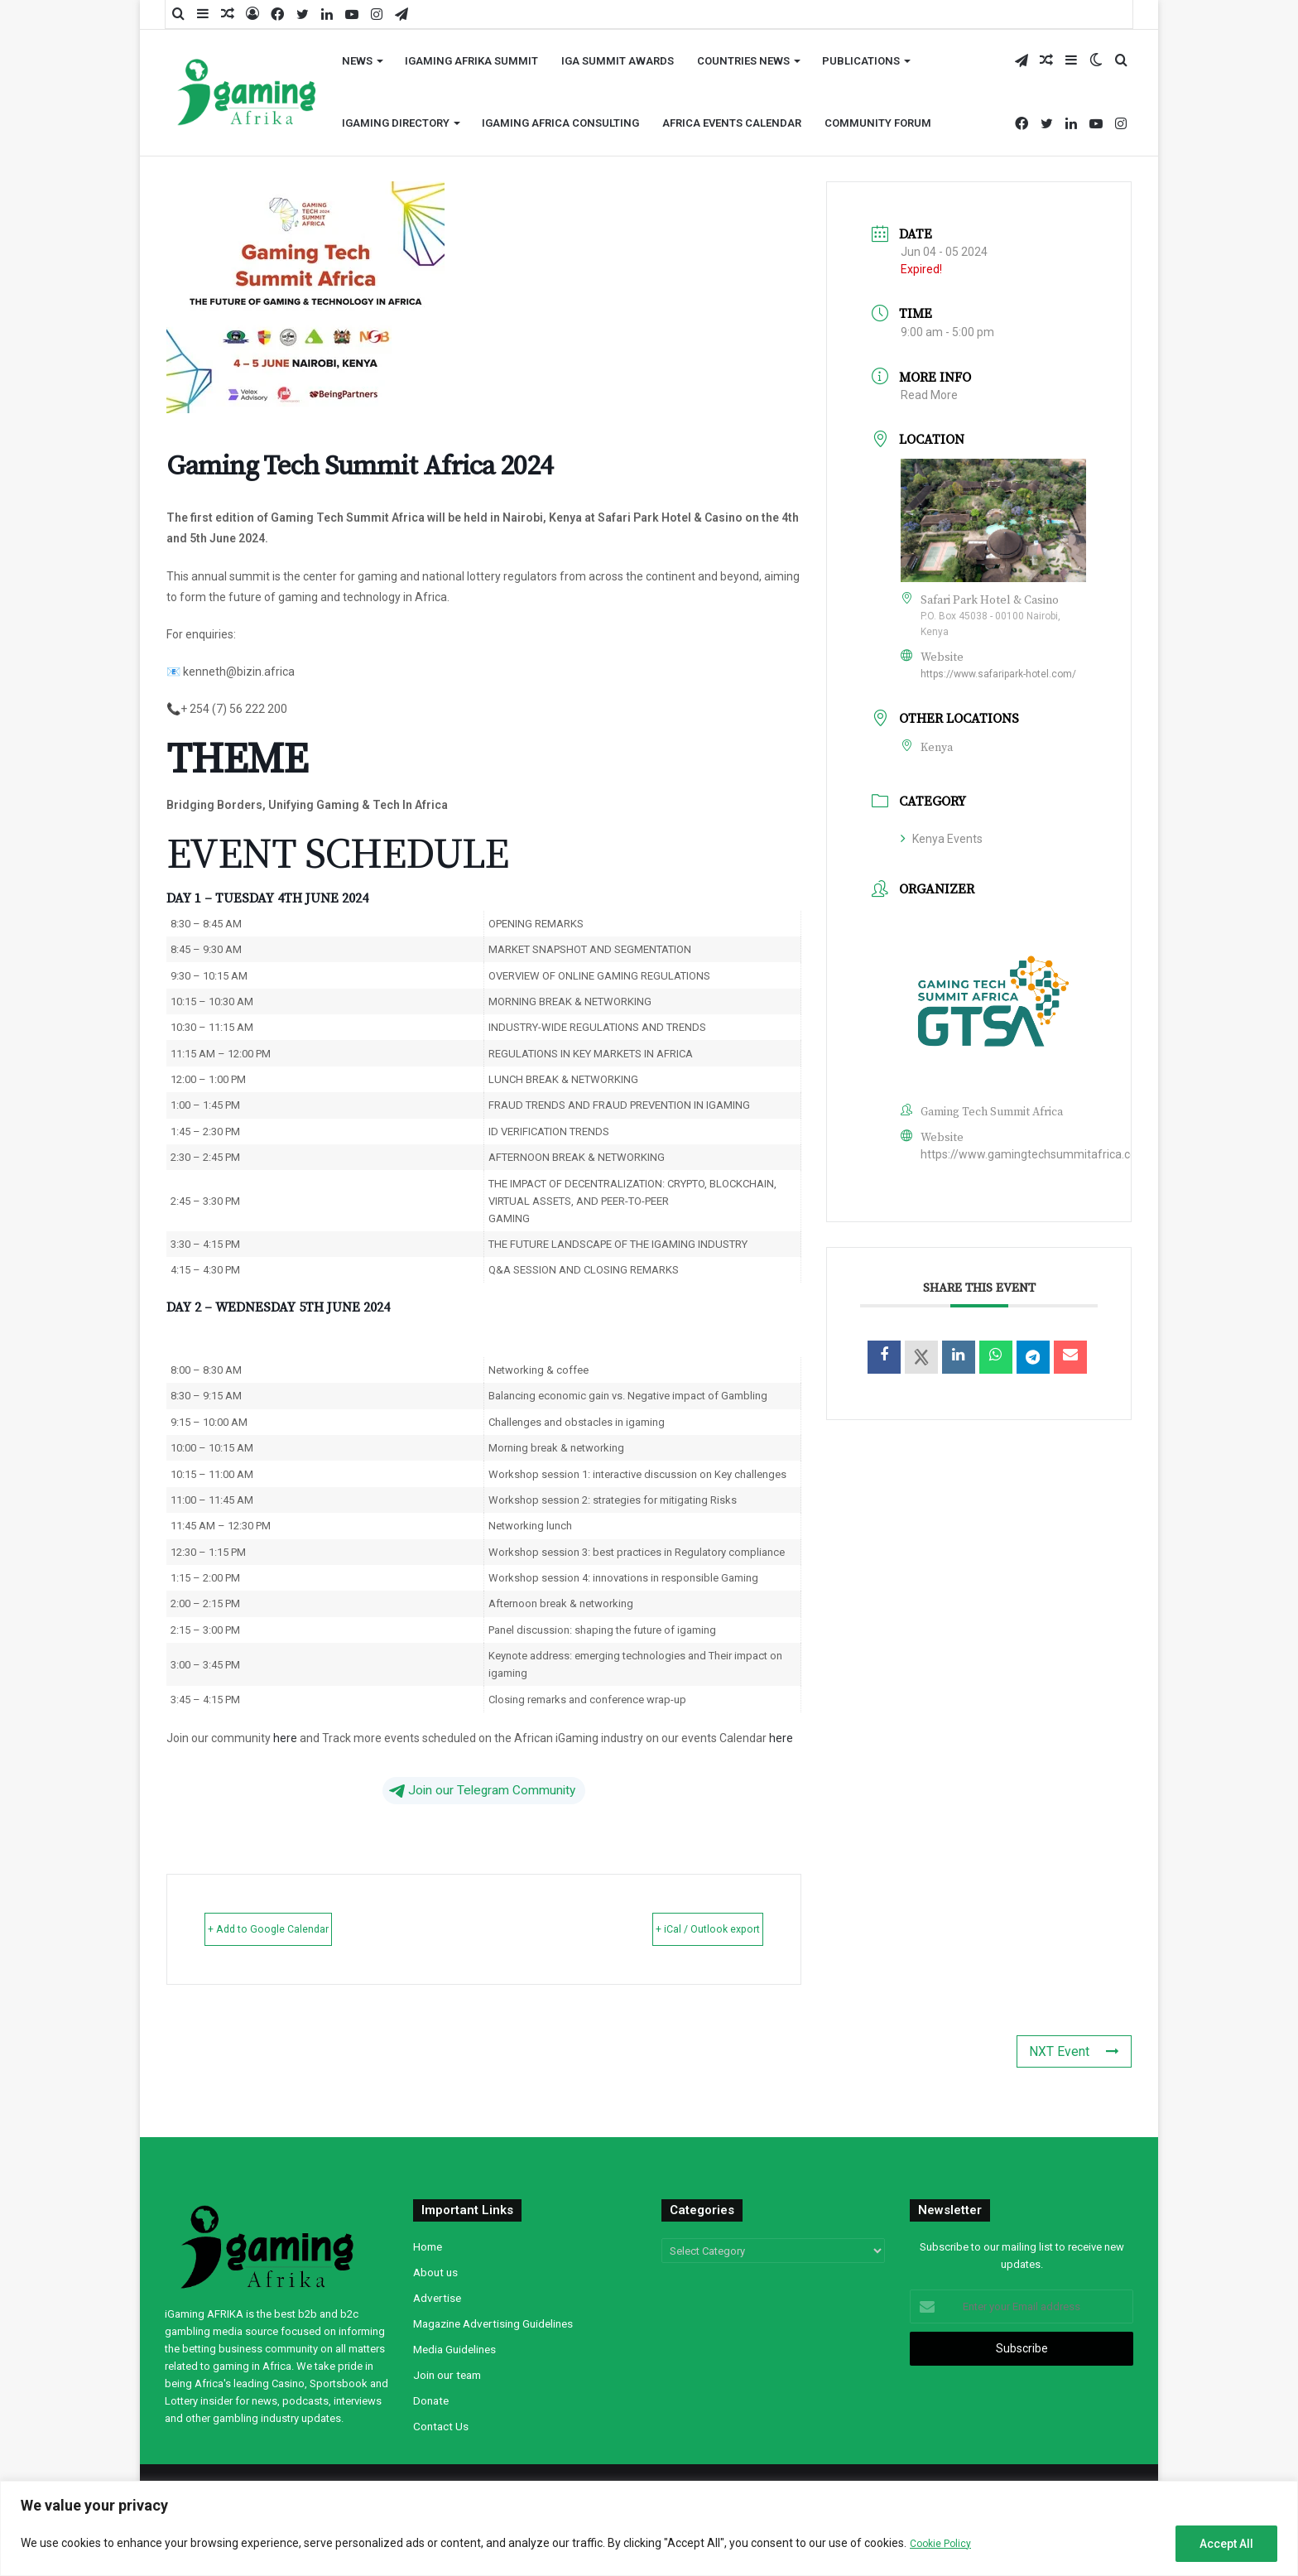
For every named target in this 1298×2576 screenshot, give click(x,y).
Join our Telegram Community (482, 1790)
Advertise (437, 2297)
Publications (861, 61)
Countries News (743, 61)
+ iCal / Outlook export (678, 1928)
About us (435, 2271)
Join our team (447, 2374)
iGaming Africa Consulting (560, 123)
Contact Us (441, 2425)
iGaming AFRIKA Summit (471, 61)
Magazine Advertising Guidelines (493, 2322)
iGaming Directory (395, 123)
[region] (649, 2528)
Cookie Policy (944, 2543)
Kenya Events (942, 838)
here (285, 1738)
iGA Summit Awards (617, 61)
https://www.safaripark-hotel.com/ (998, 674)
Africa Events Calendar (731, 123)
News (357, 61)
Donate (431, 2399)
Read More (929, 395)
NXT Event (1081, 2050)
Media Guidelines (454, 2348)
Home (427, 2245)
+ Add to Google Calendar (298, 1928)
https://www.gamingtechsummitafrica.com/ (1036, 1154)
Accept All (1226, 2543)
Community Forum (877, 123)
